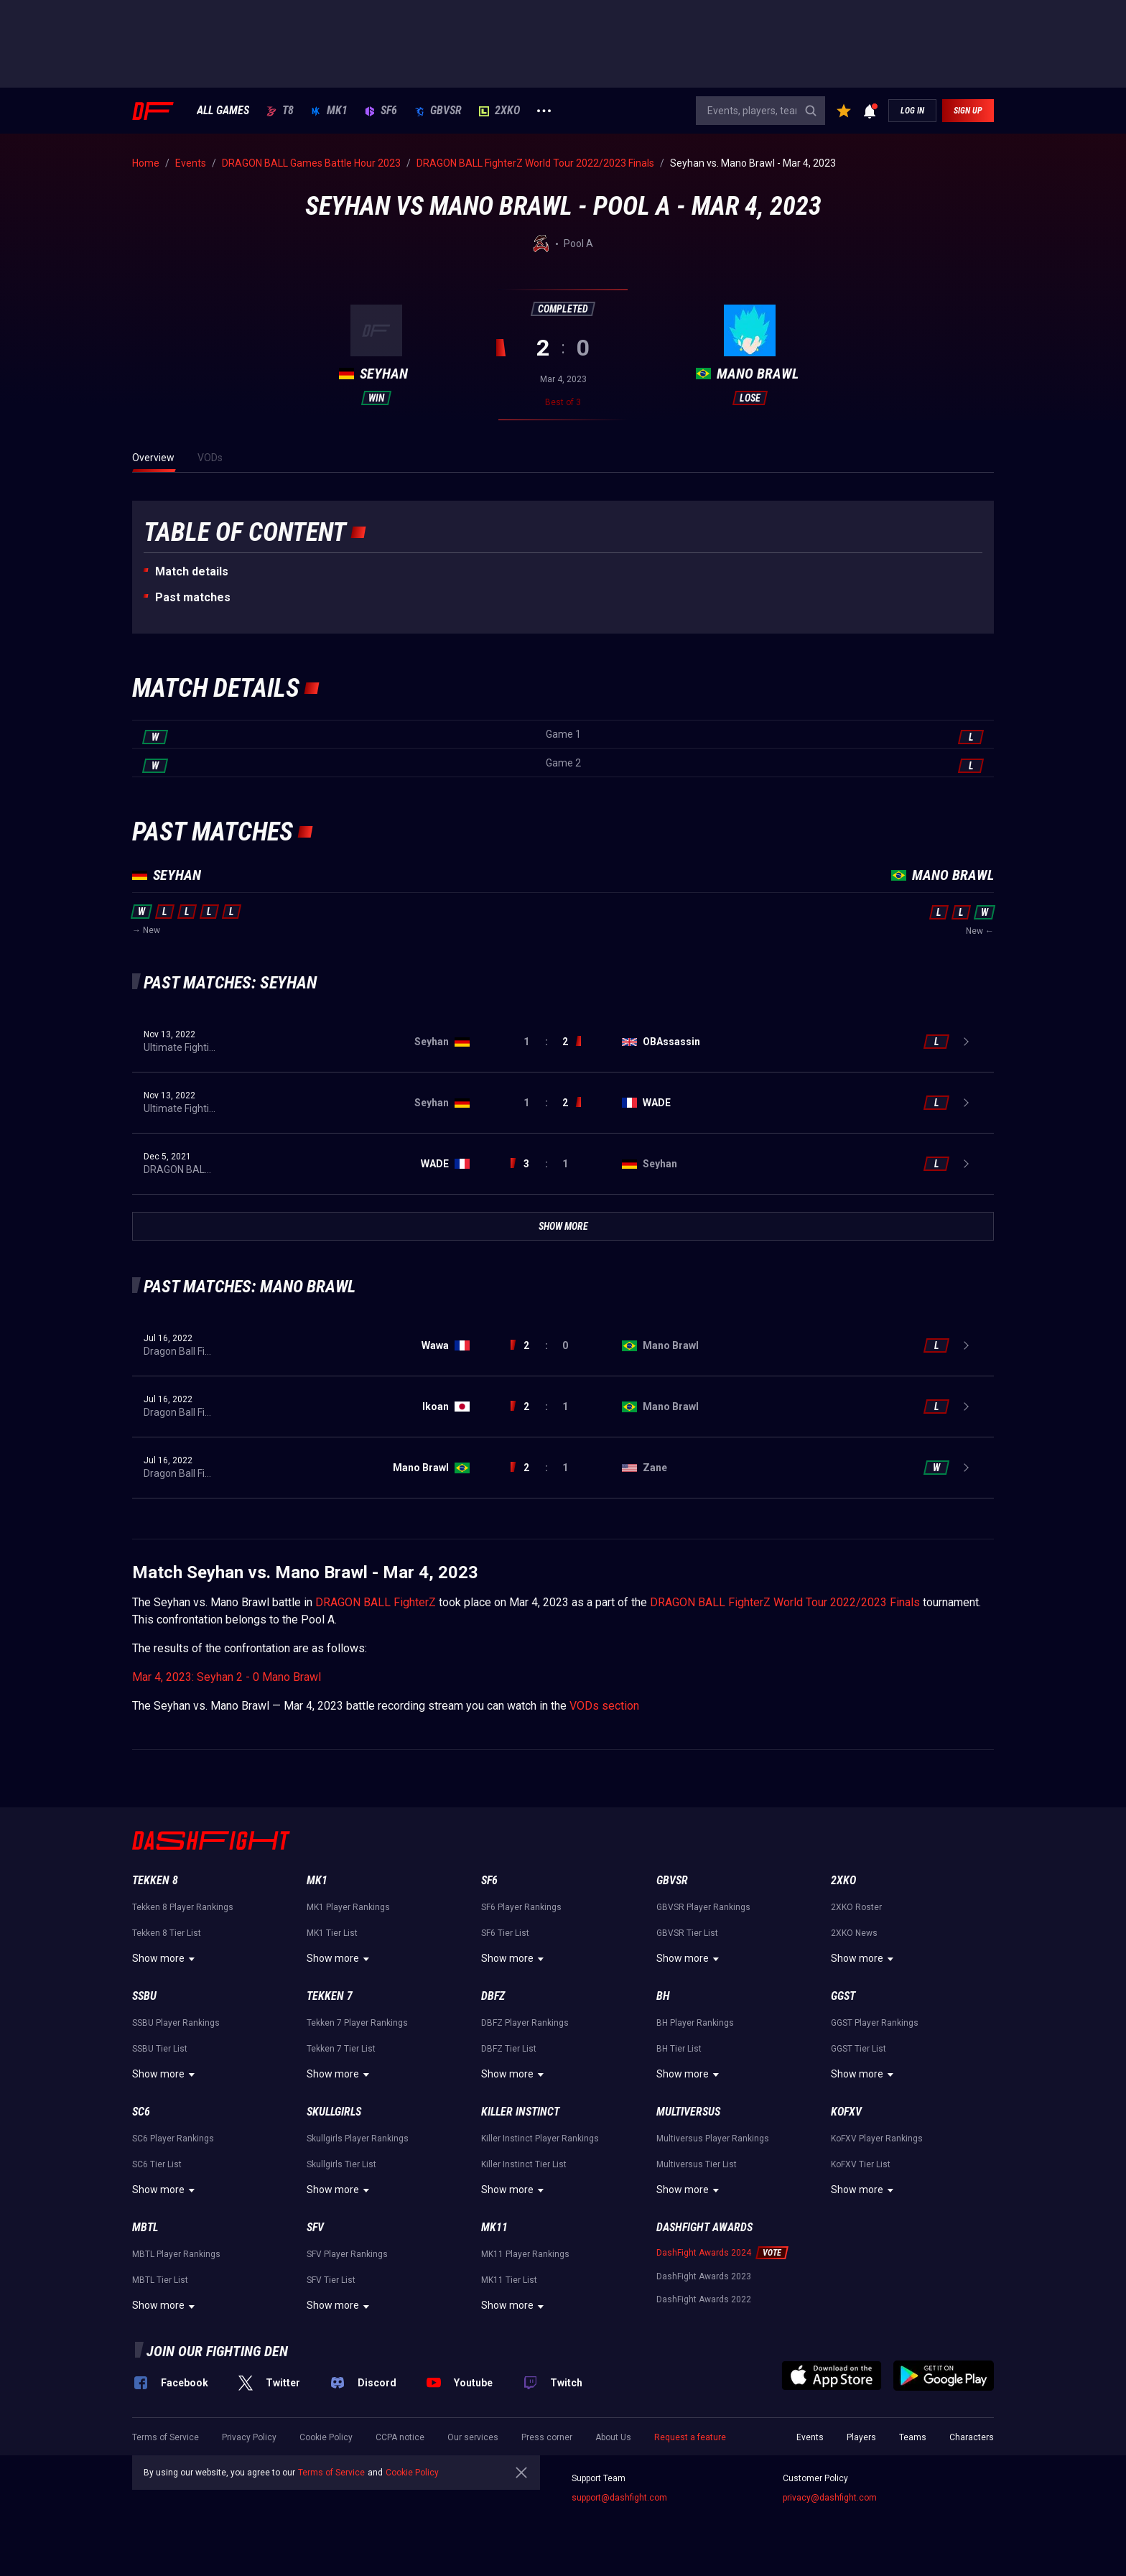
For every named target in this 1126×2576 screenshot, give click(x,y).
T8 (280, 110)
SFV (315, 2227)
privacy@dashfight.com (830, 2498)
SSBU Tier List (159, 2049)
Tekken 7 (330, 1996)
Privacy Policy (249, 2437)
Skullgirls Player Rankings (358, 2138)
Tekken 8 (155, 1880)
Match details (191, 571)
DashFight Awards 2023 (703, 2276)
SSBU (144, 1996)
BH (663, 1996)
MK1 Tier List (332, 1933)
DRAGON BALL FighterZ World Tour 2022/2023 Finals (785, 1602)
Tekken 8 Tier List (166, 1933)
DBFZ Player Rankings (525, 2023)
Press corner (546, 2437)
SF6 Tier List (505, 1933)
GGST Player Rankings (874, 2023)
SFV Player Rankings (347, 2254)
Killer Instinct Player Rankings (540, 2138)
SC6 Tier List (157, 2164)
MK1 (329, 110)
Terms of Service (165, 2437)
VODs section (604, 1706)
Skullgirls (334, 2111)
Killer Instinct (520, 2111)
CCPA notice (400, 2437)
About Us (613, 2437)
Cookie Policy (326, 2437)
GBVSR (438, 110)
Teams (912, 2437)
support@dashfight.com (619, 2498)
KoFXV (846, 2111)
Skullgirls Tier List (341, 2164)
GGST (843, 1996)
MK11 (494, 2227)
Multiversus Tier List (696, 2164)
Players (861, 2437)
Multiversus (688, 2111)
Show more (165, 1959)
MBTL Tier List (160, 2280)
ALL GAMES (223, 110)
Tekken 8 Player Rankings (182, 1907)
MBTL (145, 2227)
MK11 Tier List (509, 2280)
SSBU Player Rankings (176, 2023)
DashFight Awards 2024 (703, 2253)
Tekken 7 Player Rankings (357, 2023)
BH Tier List (679, 2049)
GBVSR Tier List (687, 1933)
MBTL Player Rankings (176, 2254)
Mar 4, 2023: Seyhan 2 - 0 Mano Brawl (226, 1677)
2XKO (499, 110)
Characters (971, 2437)
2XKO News (854, 1933)
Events (810, 2437)
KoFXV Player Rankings (877, 2138)
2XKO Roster (856, 1907)
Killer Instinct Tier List (524, 2164)
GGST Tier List (858, 2049)
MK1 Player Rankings (348, 1907)
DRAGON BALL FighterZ (375, 1602)
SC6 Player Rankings (173, 2138)
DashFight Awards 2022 (703, 2299)
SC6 (141, 2111)
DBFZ (493, 1996)
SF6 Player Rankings (521, 1907)
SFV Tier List (331, 2280)
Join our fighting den (217, 2351)
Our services (472, 2437)
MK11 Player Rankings (525, 2254)
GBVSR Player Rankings (703, 1907)
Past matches (193, 597)
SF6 (381, 110)
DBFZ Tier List (508, 2049)
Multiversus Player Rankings (712, 2138)
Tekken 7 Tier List (341, 2049)
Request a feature (690, 2437)
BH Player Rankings (695, 2023)
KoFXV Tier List (860, 2164)
